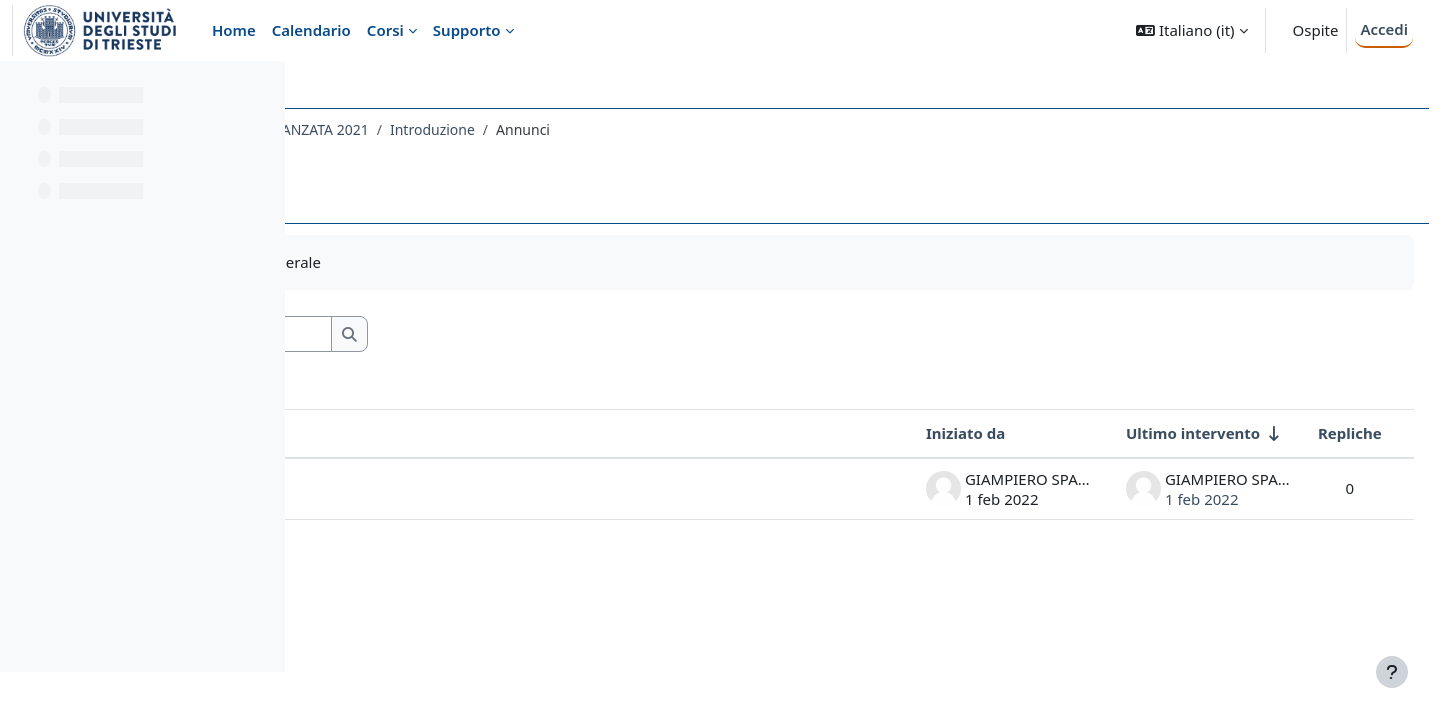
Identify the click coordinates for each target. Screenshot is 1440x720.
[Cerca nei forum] (489, 334)
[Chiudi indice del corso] (21, 90)
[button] (1191, 30)
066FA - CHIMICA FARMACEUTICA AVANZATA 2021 (486, 129)
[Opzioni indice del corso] (261, 90)
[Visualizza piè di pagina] (1392, 672)
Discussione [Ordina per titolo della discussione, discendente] (392, 433)
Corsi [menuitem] (385, 30)
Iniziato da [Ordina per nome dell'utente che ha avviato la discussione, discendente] (920, 433)
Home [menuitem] (234, 30)
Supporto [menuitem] (467, 30)
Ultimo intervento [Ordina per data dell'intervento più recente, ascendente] (1148, 433)
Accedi (1384, 29)
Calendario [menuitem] (311, 30)
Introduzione (712, 129)
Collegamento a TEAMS (429, 488)
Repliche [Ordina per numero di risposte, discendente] (1305, 433)
